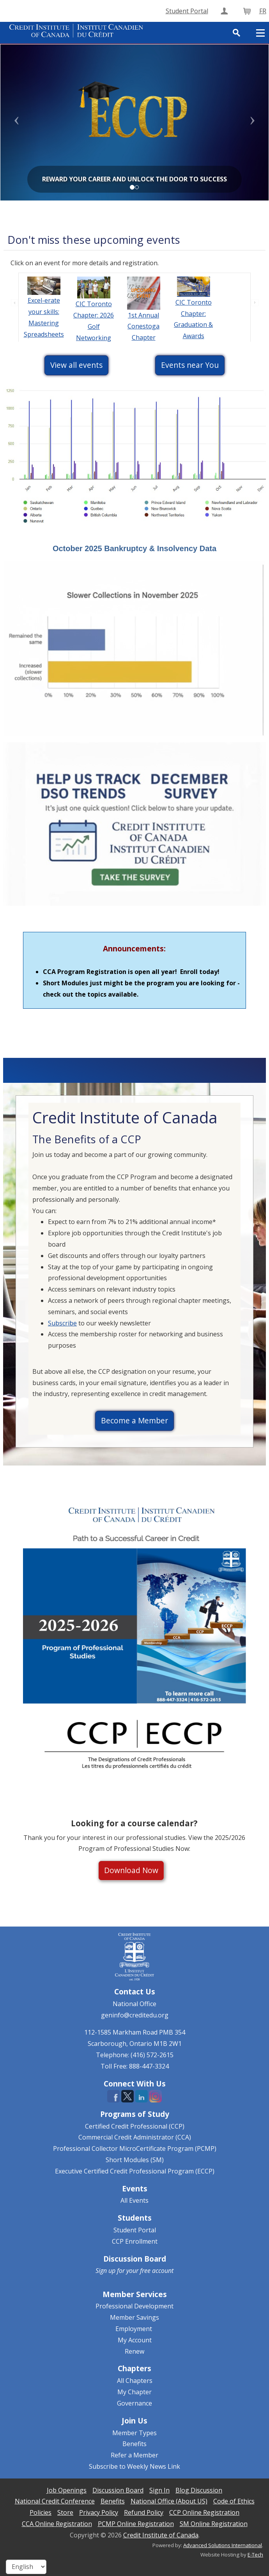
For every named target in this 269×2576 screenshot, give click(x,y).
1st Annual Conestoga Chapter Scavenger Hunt (143, 337)
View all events (76, 365)
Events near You (190, 365)
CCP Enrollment (135, 2241)
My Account (135, 2340)
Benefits (134, 2443)
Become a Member (134, 1420)
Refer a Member (134, 2455)
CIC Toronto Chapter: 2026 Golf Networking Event (93, 326)
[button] (20, 122)
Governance (134, 2403)
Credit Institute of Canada (160, 2535)
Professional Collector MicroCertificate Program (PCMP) (134, 2148)
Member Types (134, 2433)
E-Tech (255, 2554)
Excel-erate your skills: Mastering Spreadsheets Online (44, 322)
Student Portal (134, 2230)
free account (156, 2270)
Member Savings (134, 2317)
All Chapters (134, 2380)
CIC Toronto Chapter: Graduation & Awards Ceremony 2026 (193, 330)
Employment (133, 2328)
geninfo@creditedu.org (134, 2015)
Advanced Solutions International (222, 2545)
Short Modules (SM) (135, 2160)
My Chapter (134, 2392)
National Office (134, 2003)
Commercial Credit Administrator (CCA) (134, 2137)
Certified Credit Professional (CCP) (134, 2126)
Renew (134, 2351)
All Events (134, 2200)
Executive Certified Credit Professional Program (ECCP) (134, 2171)
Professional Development (134, 2306)
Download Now (131, 1870)
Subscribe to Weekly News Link (134, 2466)
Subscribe (62, 1323)
